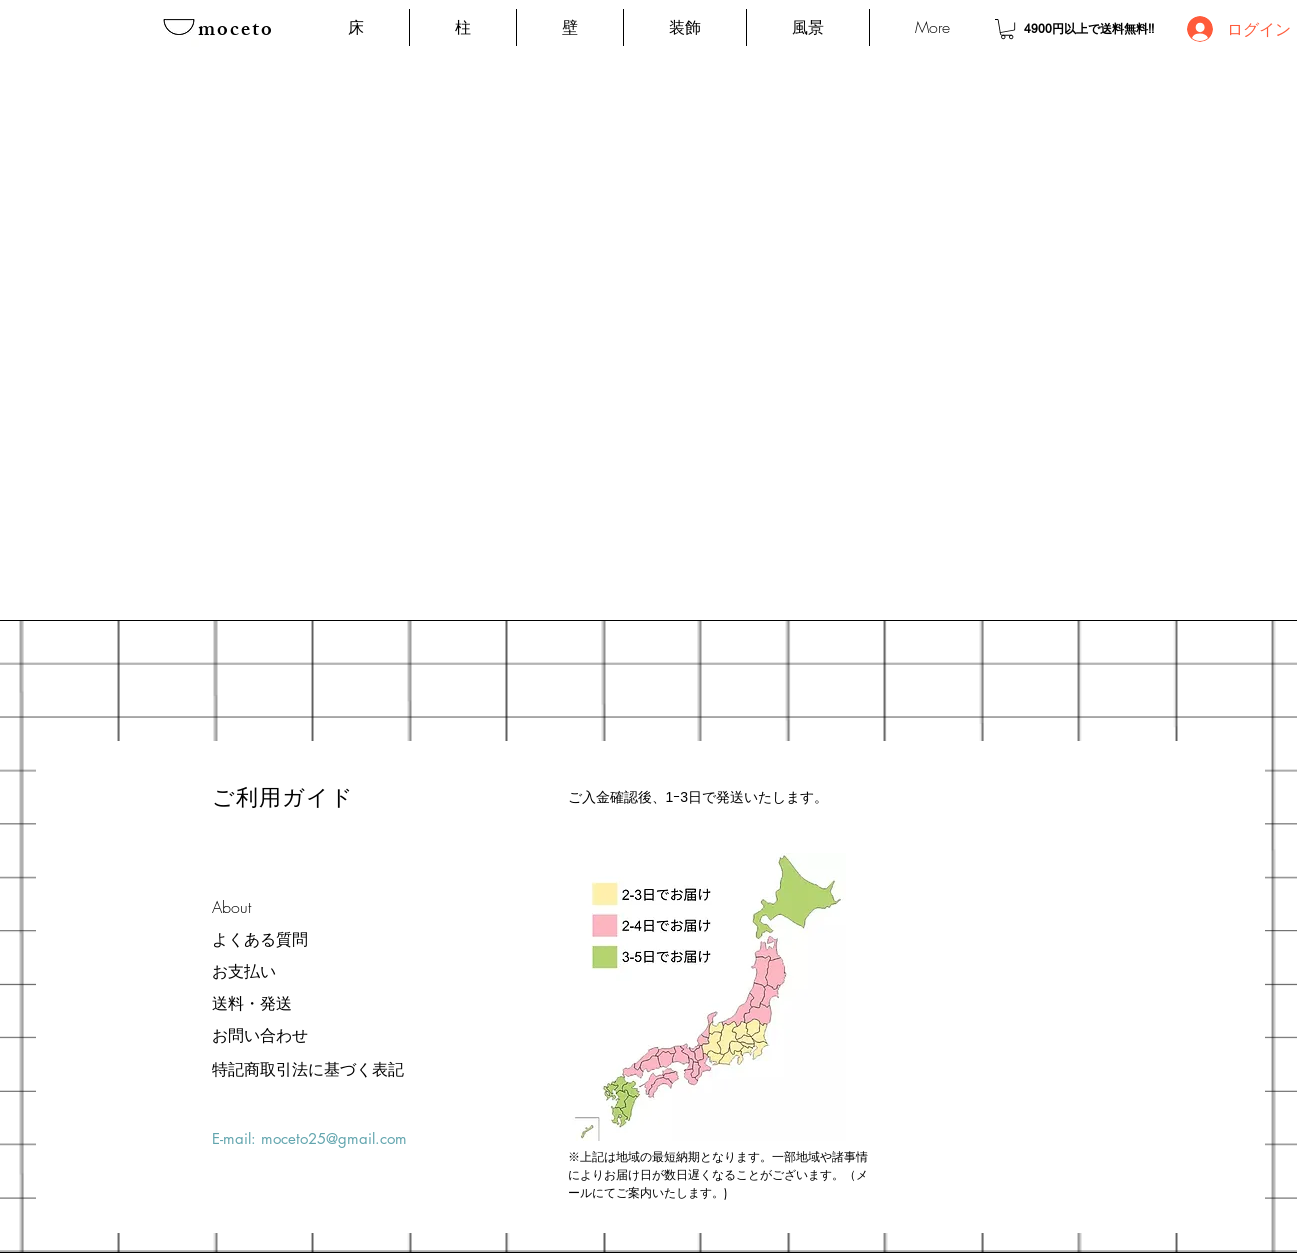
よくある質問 (260, 939)
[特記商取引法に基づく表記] (308, 1069)
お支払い (244, 971)
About (231, 907)
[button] (1007, 29)
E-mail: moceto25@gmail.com (309, 1138)
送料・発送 (252, 1003)
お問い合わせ (260, 1035)
